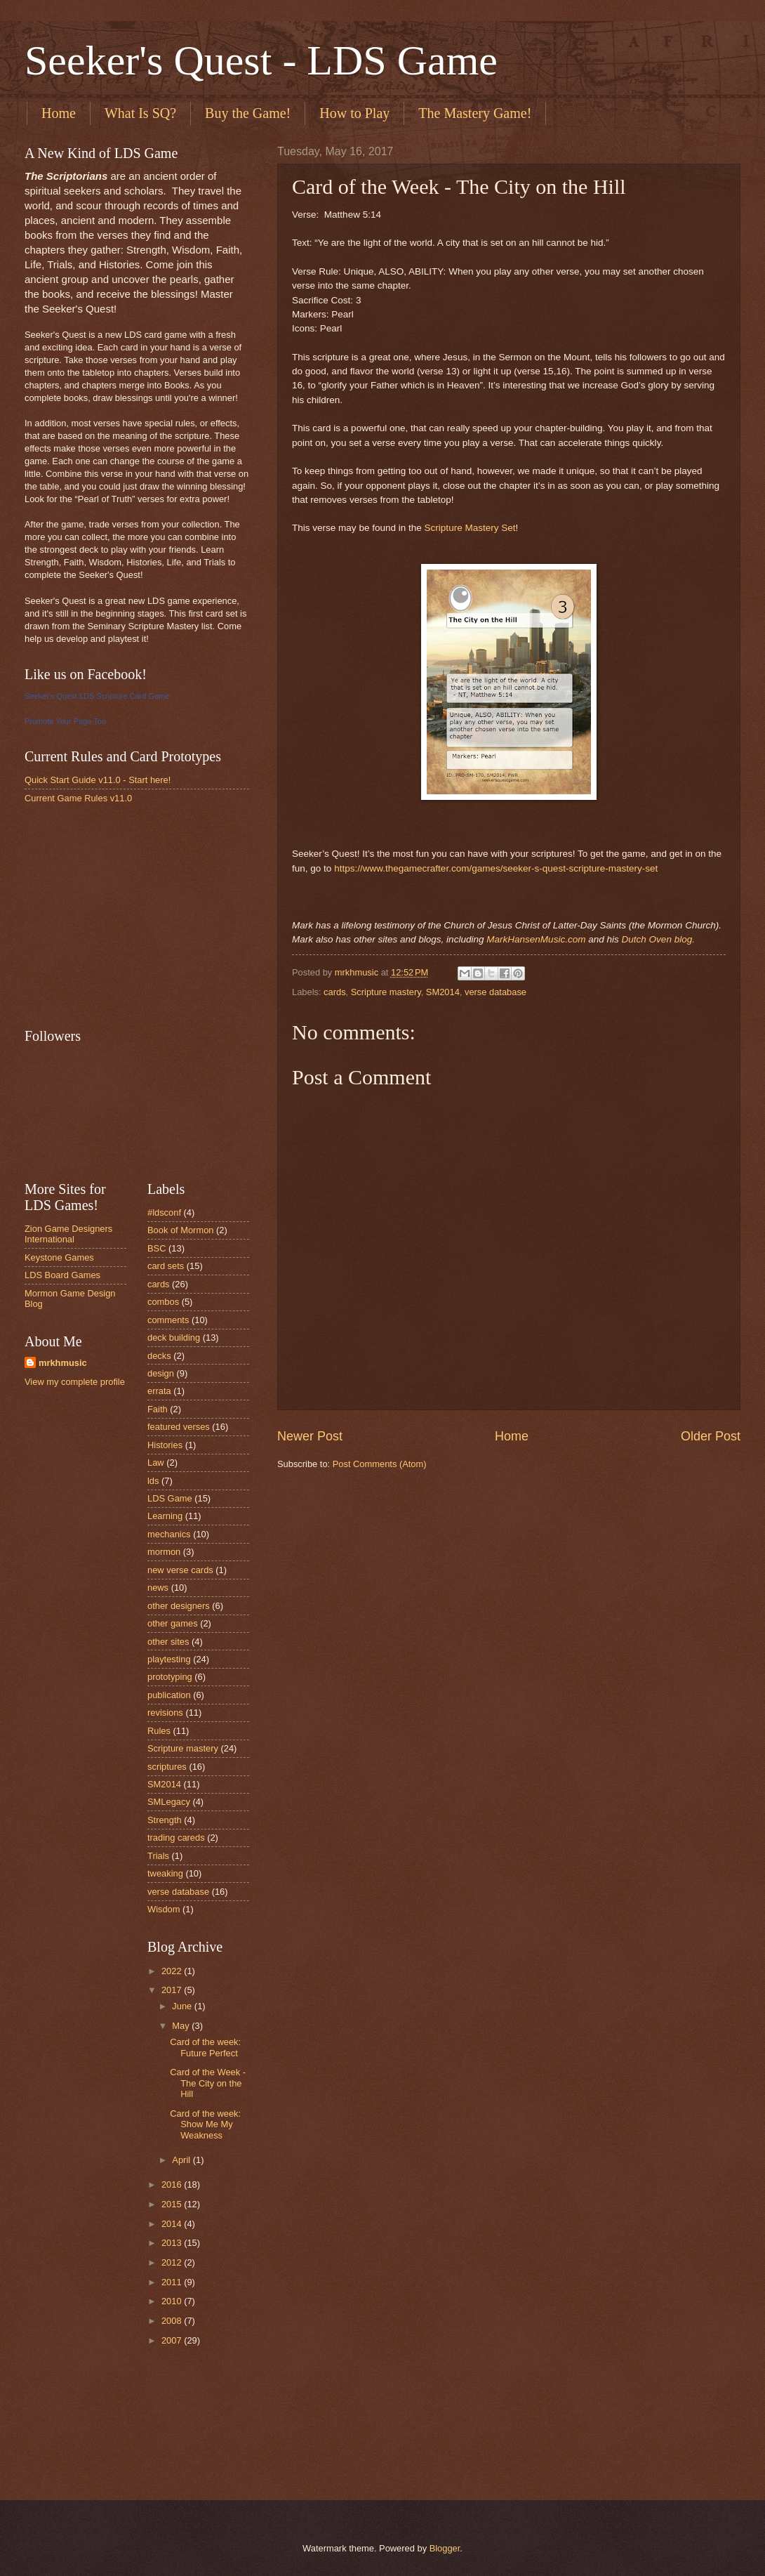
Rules (159, 1731)
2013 (172, 2242)
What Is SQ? (140, 113)
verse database (495, 992)
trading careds (176, 1837)
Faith (157, 1409)
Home (58, 113)
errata (159, 1391)
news (157, 1587)
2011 (172, 2282)
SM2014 (443, 992)
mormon (163, 1551)
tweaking (165, 1873)
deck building (173, 1337)
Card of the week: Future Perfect (205, 2047)
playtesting (169, 1659)
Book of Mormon (180, 1230)
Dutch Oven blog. (658, 939)
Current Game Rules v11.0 (78, 798)
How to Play (354, 113)
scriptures (167, 1766)
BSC (156, 1248)
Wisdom (163, 1909)
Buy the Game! (248, 113)
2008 (172, 2320)
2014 (172, 2224)
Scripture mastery (386, 992)
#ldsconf (164, 1212)
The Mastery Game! (474, 113)
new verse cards (180, 1570)
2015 (172, 2204)
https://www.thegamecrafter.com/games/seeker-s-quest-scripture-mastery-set (496, 868)
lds (153, 1481)
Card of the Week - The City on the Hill (208, 2083)
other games (172, 1623)
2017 (172, 1990)
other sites (168, 1641)
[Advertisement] (130, 915)
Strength (164, 1820)
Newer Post (309, 1436)
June (183, 2006)
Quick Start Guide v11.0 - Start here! (98, 780)
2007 (172, 2340)
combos (163, 1301)
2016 (172, 2184)
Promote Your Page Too (65, 721)
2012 (172, 2262)
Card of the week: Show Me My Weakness (205, 2124)
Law (155, 1462)
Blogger (445, 2548)
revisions (165, 1712)
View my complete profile (75, 1381)
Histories (164, 1445)
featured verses (178, 1426)
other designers (178, 1606)
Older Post (710, 1436)
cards (334, 992)
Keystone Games (59, 1257)
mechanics (169, 1534)
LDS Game (169, 1498)
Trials (158, 1856)
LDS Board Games (62, 1275)
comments (168, 1320)
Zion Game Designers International (68, 1233)
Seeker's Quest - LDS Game (261, 60)
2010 (172, 2301)
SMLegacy (168, 1801)
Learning (164, 1516)
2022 (172, 1971)
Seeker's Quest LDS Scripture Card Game (97, 696)
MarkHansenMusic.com (535, 939)
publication (169, 1695)
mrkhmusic (63, 1363)
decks (159, 1356)
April (182, 2160)
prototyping (169, 1676)
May (182, 2025)
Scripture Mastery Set (470, 528)
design (160, 1373)
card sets (165, 1266)
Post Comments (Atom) (380, 1464)
